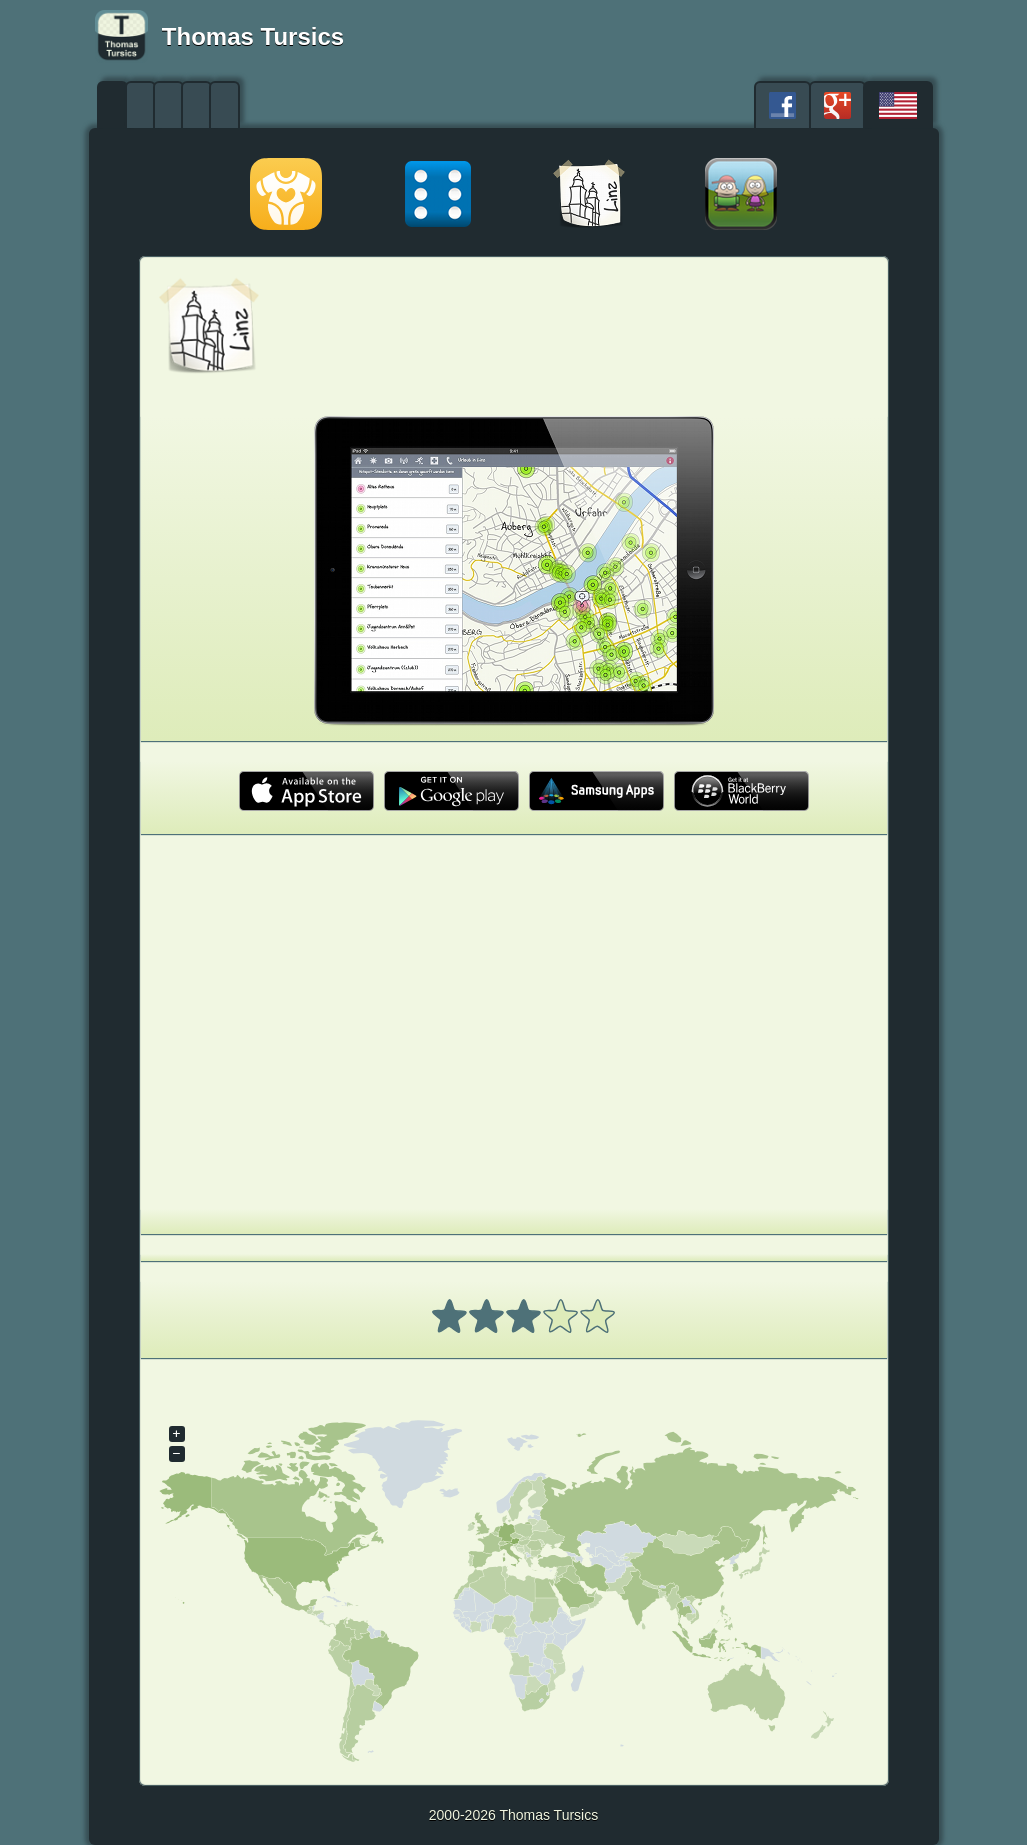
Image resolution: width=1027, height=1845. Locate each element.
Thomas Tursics (253, 36)
